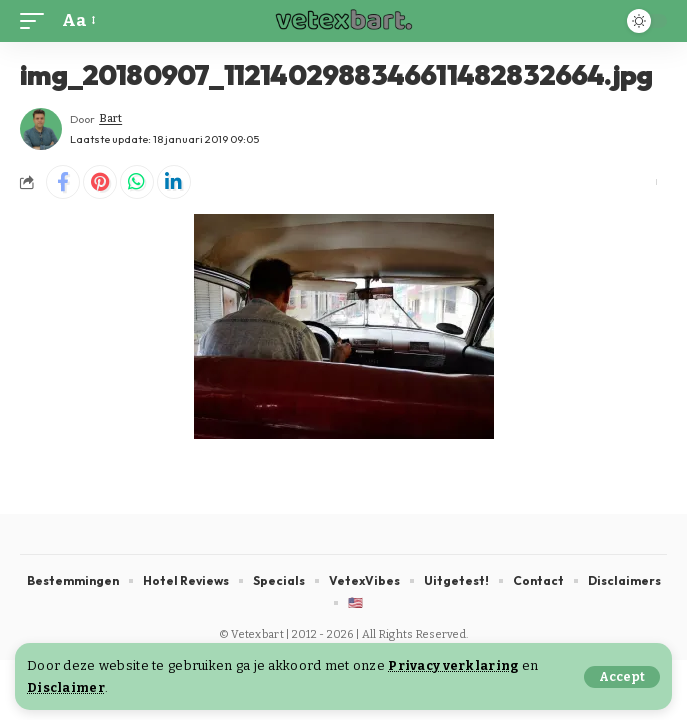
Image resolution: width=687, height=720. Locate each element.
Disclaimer (66, 687)
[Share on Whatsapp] (137, 182)
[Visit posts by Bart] (41, 129)
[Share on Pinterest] (100, 182)
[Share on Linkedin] (174, 182)
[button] (622, 677)
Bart (110, 118)
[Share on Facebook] (63, 182)
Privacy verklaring (453, 665)
